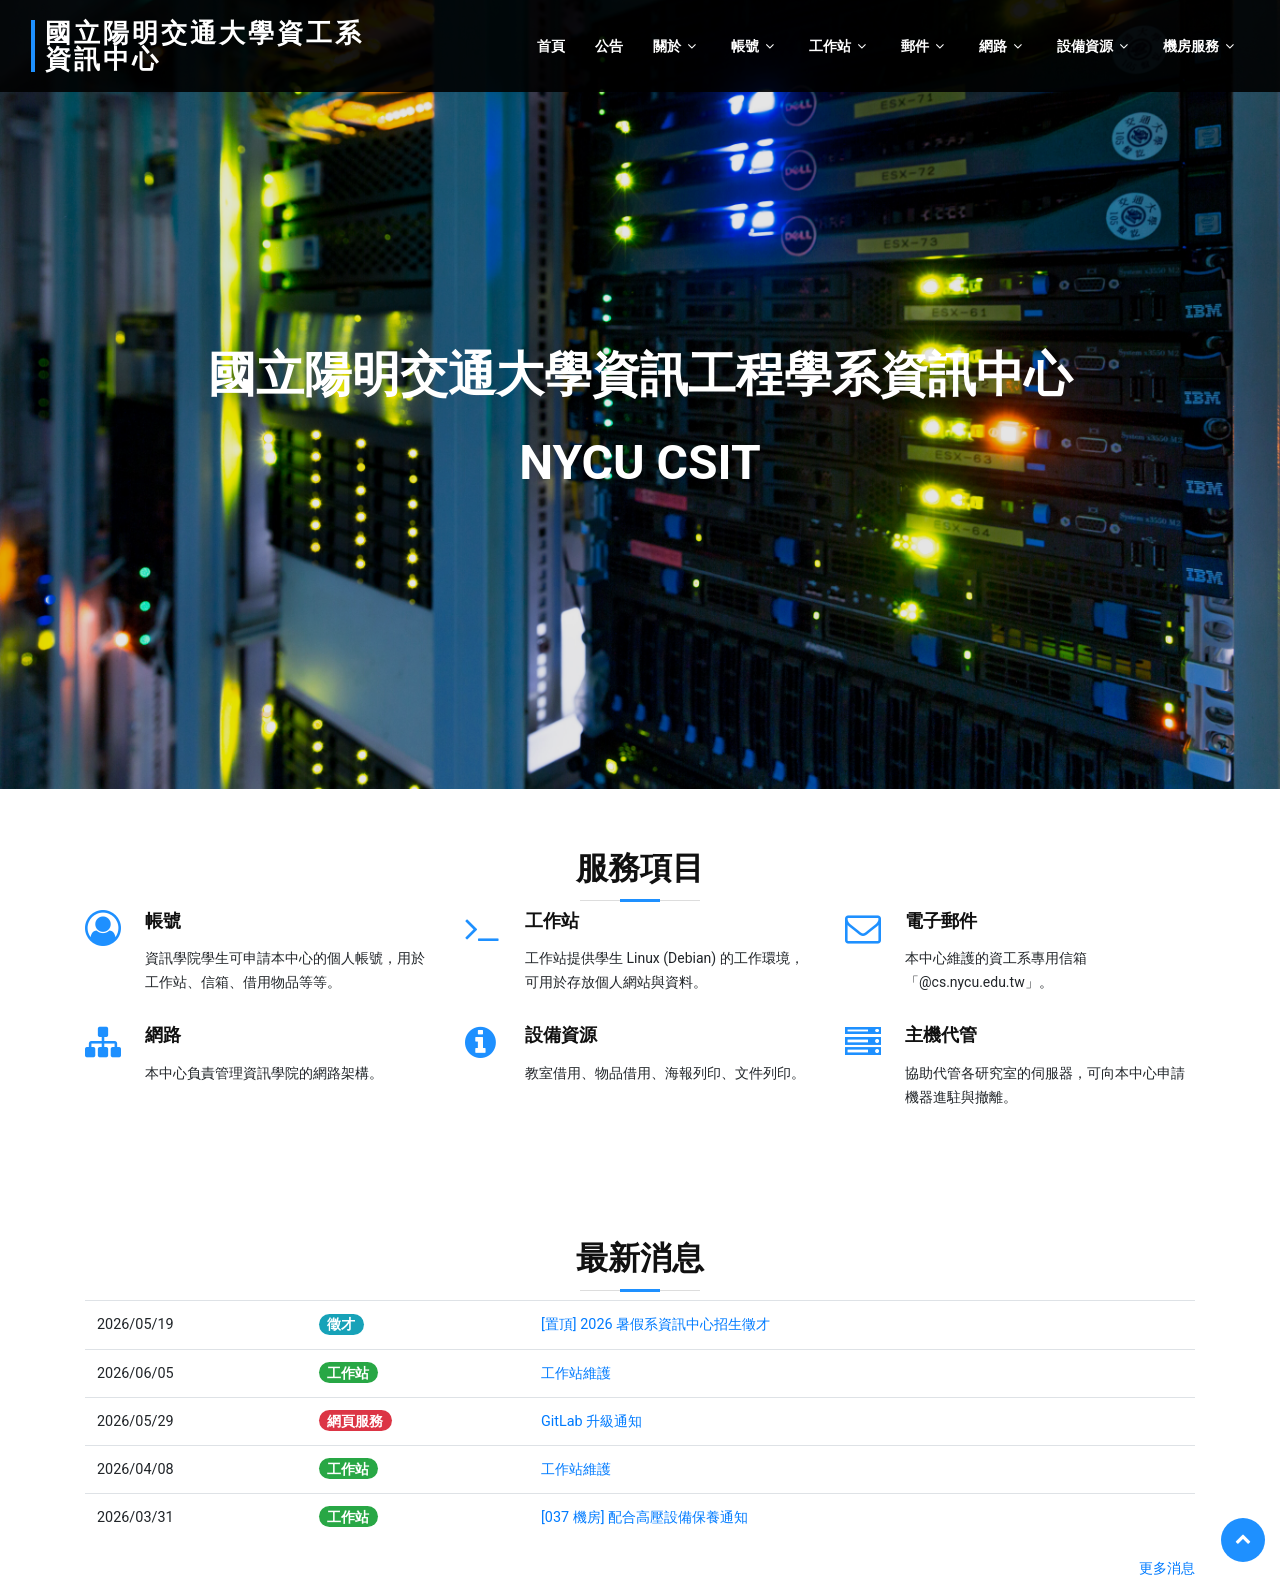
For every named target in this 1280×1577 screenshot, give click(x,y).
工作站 (830, 46)
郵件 (915, 46)
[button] (32, 394)
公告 (609, 46)
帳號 (745, 46)
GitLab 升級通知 (591, 1421)
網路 (993, 46)
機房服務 (1191, 46)
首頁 (551, 46)
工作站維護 (576, 1373)
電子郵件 (941, 920)
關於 (667, 46)
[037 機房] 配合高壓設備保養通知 (644, 1517)
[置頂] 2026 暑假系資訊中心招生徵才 (655, 1324)
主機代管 (941, 1034)
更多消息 (1167, 1568)
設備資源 (1085, 46)
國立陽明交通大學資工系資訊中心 (204, 46)
